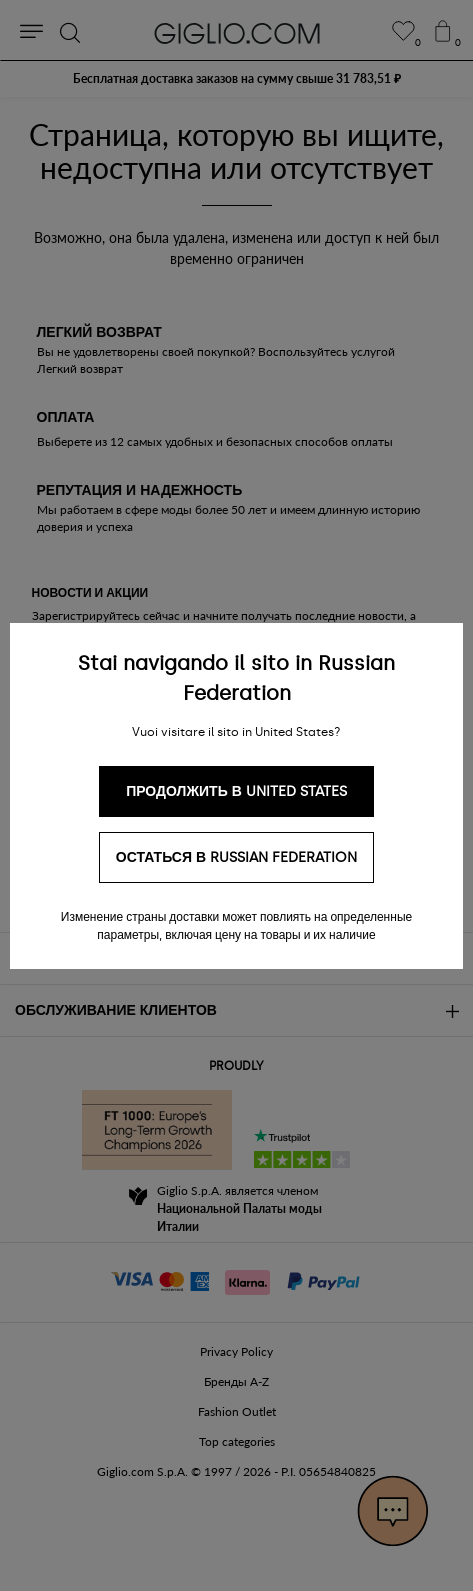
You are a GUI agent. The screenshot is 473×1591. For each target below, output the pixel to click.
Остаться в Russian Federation (236, 857)
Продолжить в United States (236, 791)
